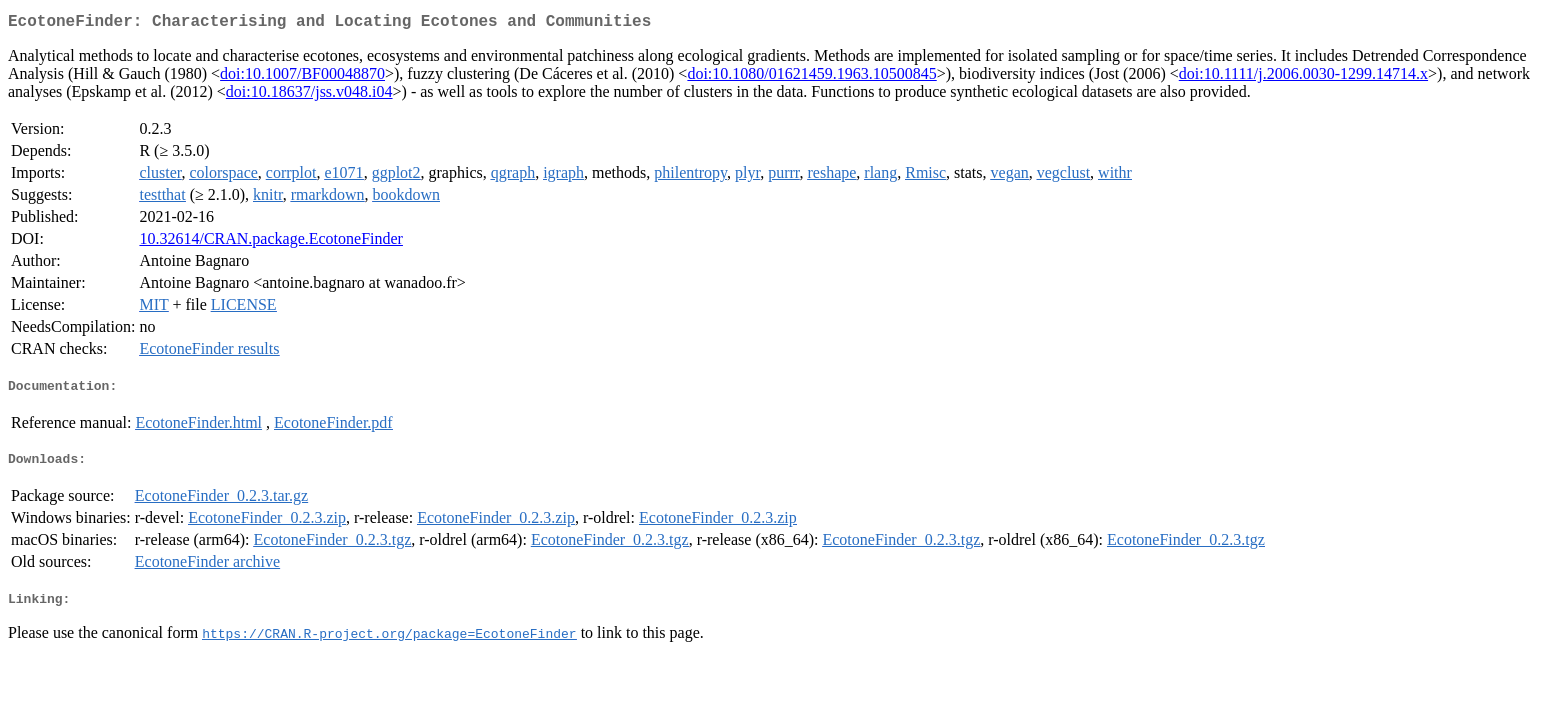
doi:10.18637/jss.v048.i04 (309, 95)
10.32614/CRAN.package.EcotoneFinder (271, 242)
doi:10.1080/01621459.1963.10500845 (811, 77)
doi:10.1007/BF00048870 (302, 77)
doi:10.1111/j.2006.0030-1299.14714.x (1303, 77)
